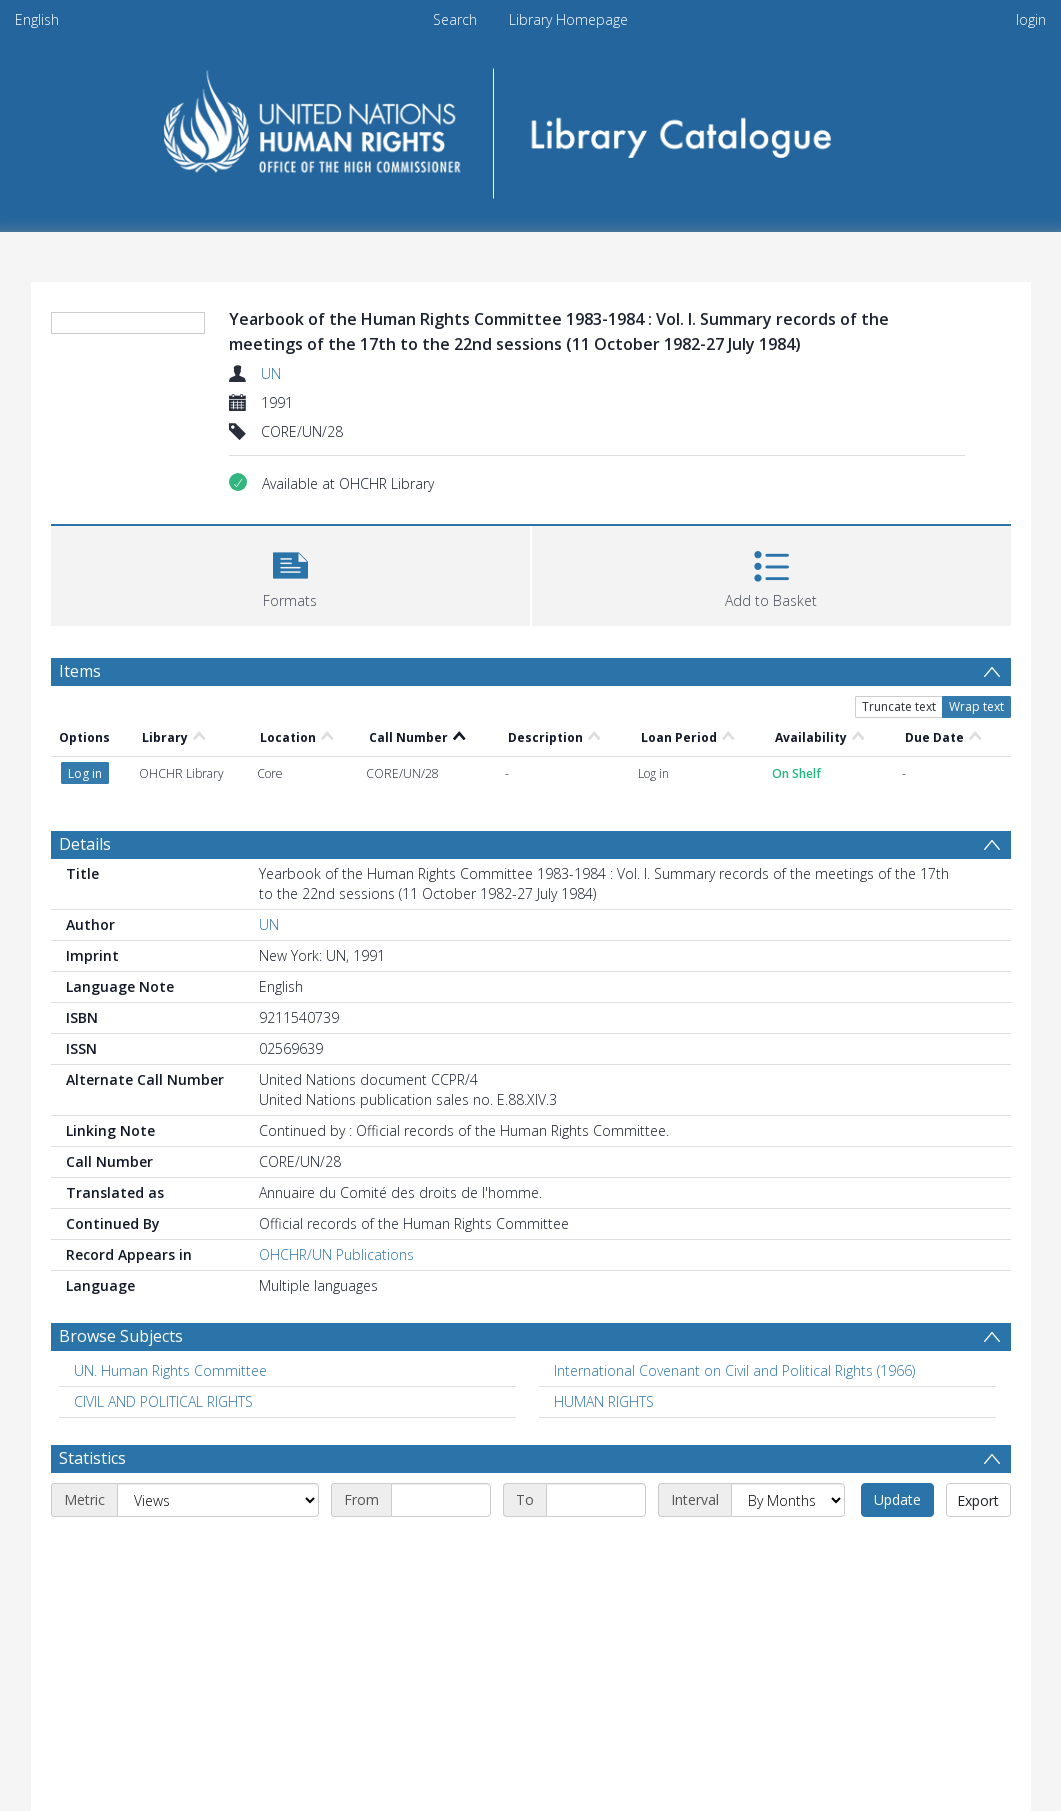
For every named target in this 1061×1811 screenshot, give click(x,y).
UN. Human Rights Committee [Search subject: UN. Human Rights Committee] (170, 1370)
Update (897, 1499)
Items (80, 671)
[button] (290, 573)
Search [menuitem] (455, 19)
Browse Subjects (121, 1336)
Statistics (92, 1458)
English (37, 19)
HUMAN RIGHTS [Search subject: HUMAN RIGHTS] (604, 1401)
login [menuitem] (1031, 19)
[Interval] (788, 1500)
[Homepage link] (530, 126)
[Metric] (218, 1500)
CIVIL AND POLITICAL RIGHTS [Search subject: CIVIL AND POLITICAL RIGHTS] (163, 1401)
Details (85, 844)
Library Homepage (568, 19)
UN (271, 373)
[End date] (596, 1500)
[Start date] (441, 1500)
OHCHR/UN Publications (336, 1254)
